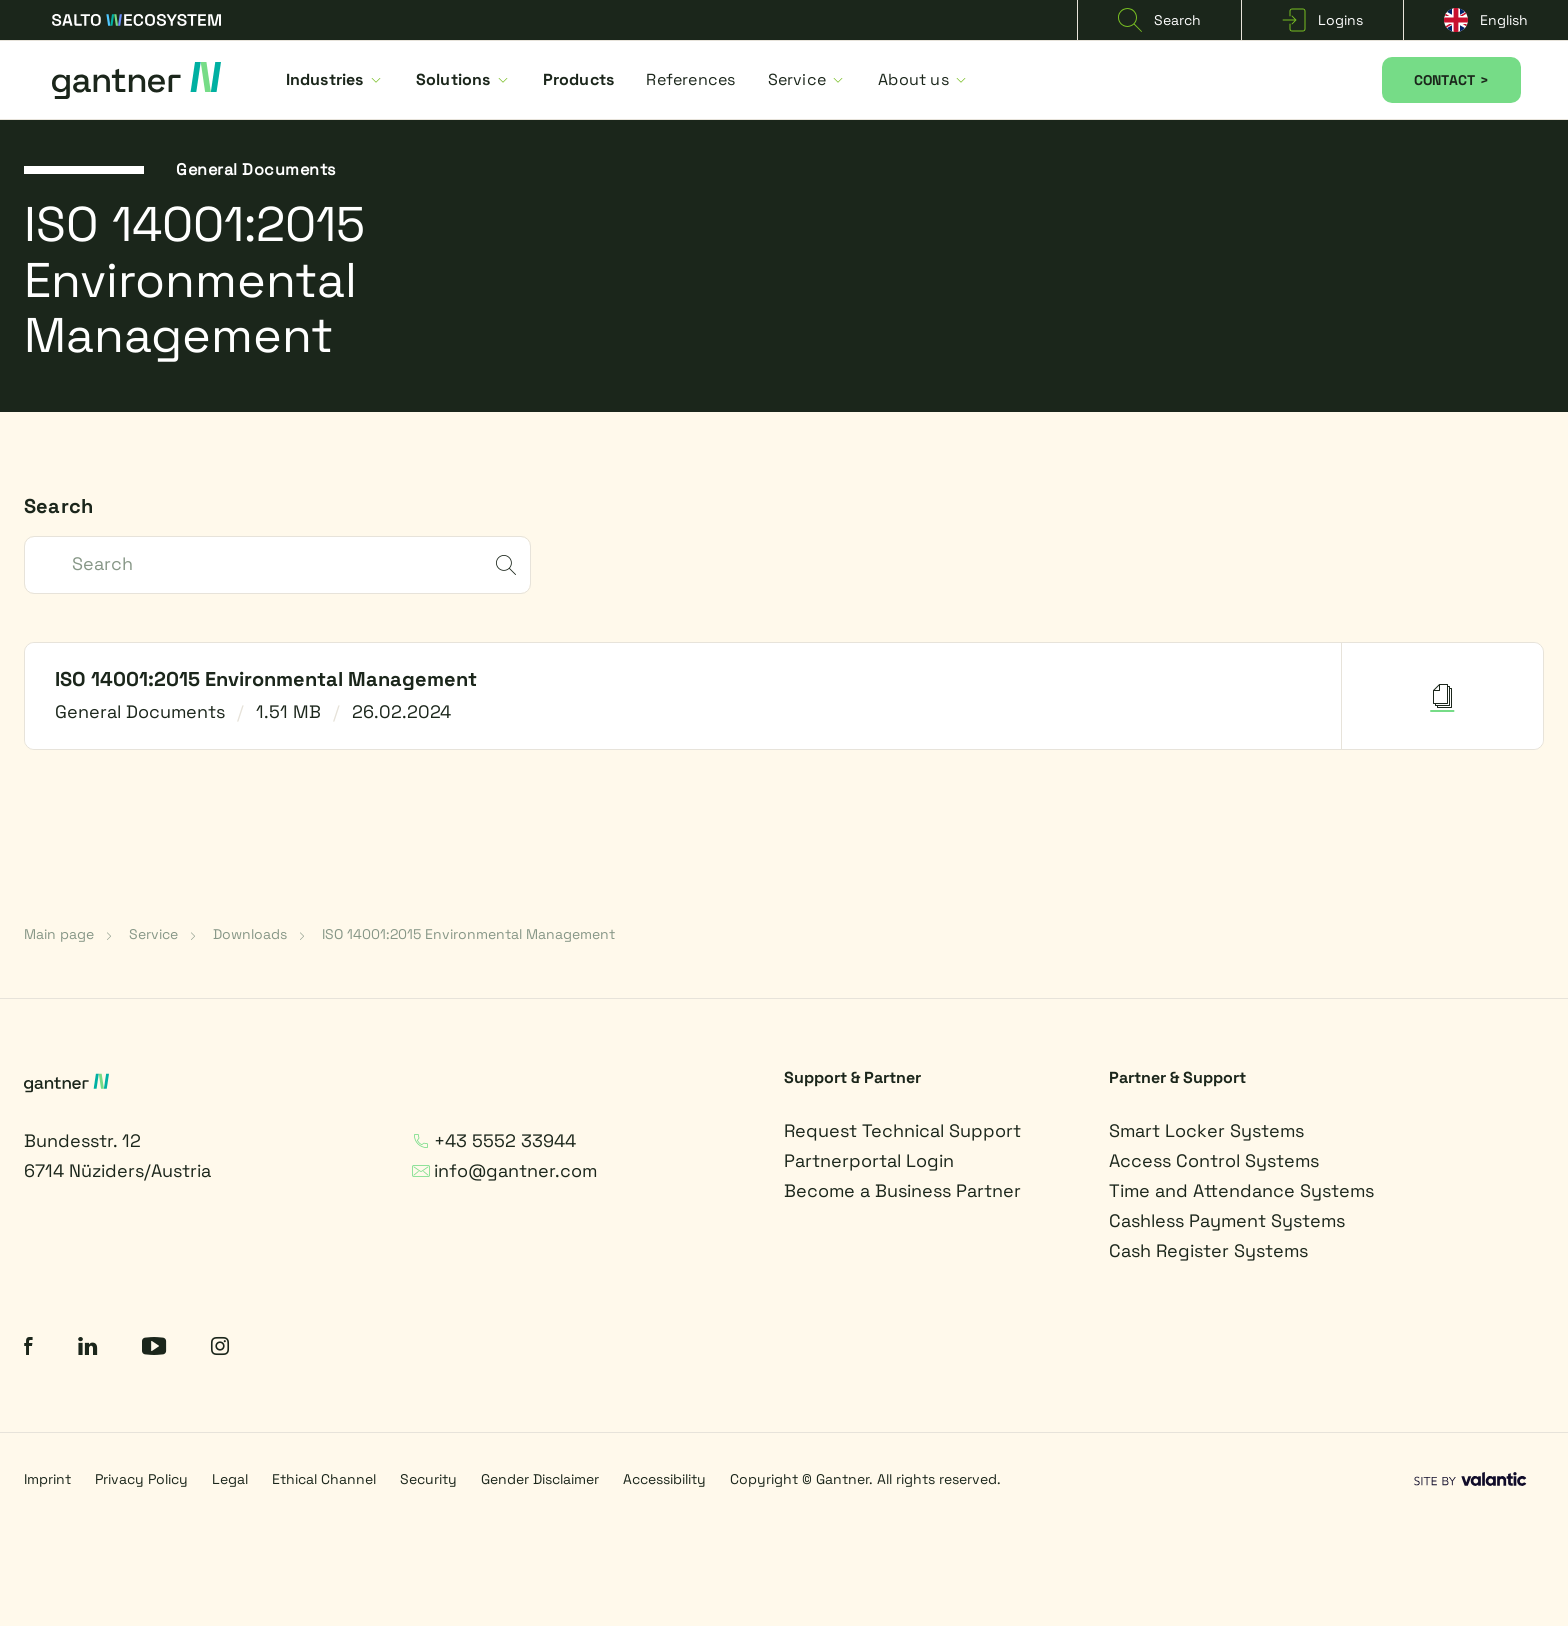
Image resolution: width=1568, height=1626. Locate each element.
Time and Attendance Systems (1241, 1190)
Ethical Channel (324, 1479)
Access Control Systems (1214, 1160)
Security (428, 1479)
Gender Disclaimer (540, 1479)
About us (923, 79)
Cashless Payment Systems (1227, 1220)
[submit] (506, 567)
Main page (59, 934)
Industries (335, 79)
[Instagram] (220, 1348)
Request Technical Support (902, 1130)
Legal (230, 1479)
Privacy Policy (141, 1479)
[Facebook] (28, 1348)
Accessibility (664, 1479)
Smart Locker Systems (1206, 1130)
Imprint (47, 1479)
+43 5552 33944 (494, 1140)
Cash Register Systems (1208, 1250)
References (690, 79)
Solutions (463, 79)
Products (579, 79)
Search (1159, 20)
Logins (1322, 20)
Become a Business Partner (902, 1190)
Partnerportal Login (869, 1160)
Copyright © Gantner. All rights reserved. (865, 1479)
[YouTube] (154, 1348)
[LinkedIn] (87, 1348)
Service (807, 79)
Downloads (250, 934)
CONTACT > (1451, 80)
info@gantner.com (504, 1170)
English (1486, 20)
